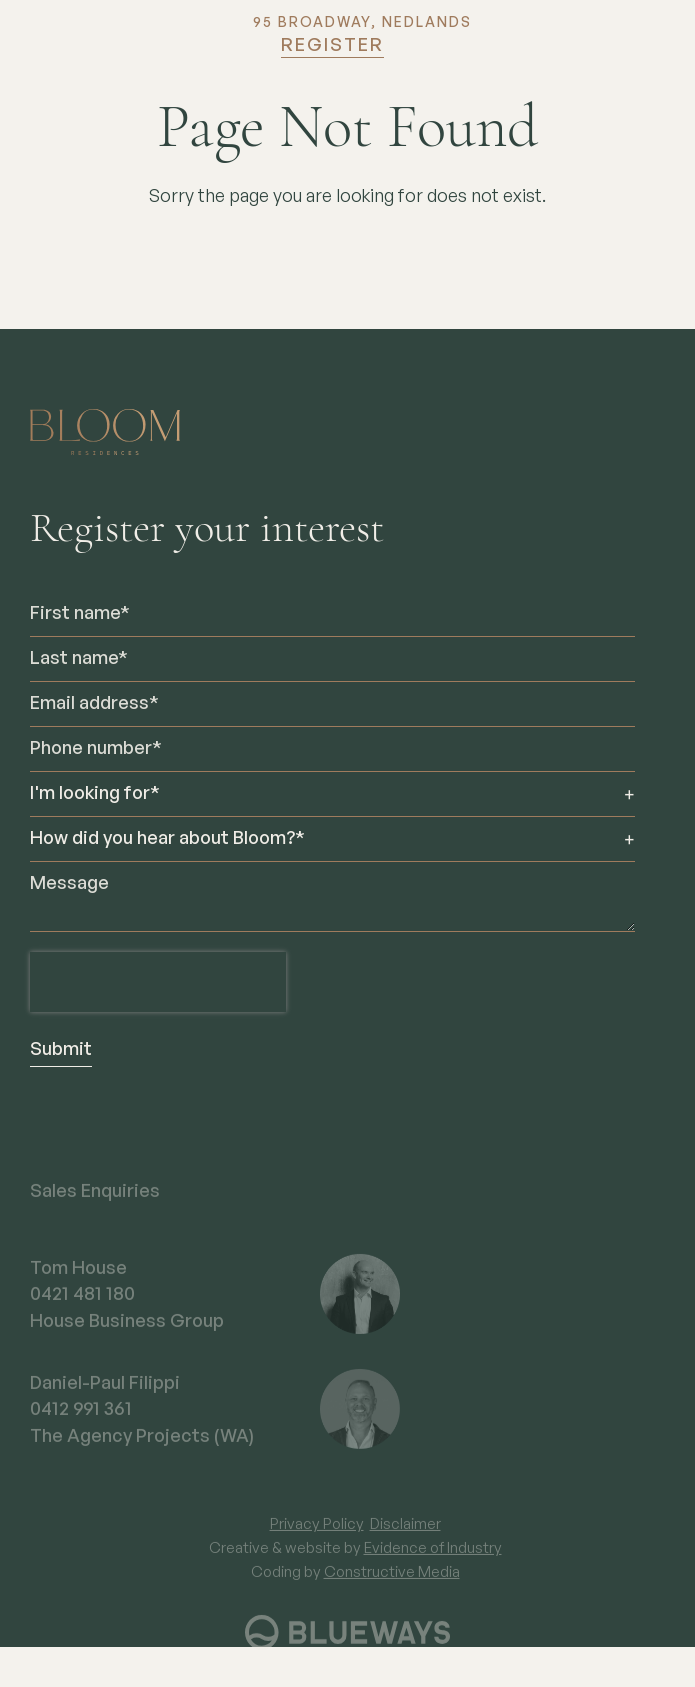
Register (332, 46)
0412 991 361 (81, 1423)
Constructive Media (392, 1585)
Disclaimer (405, 1537)
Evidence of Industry (433, 1561)
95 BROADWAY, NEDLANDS (362, 23)
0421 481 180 (82, 1308)
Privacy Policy (317, 1537)
